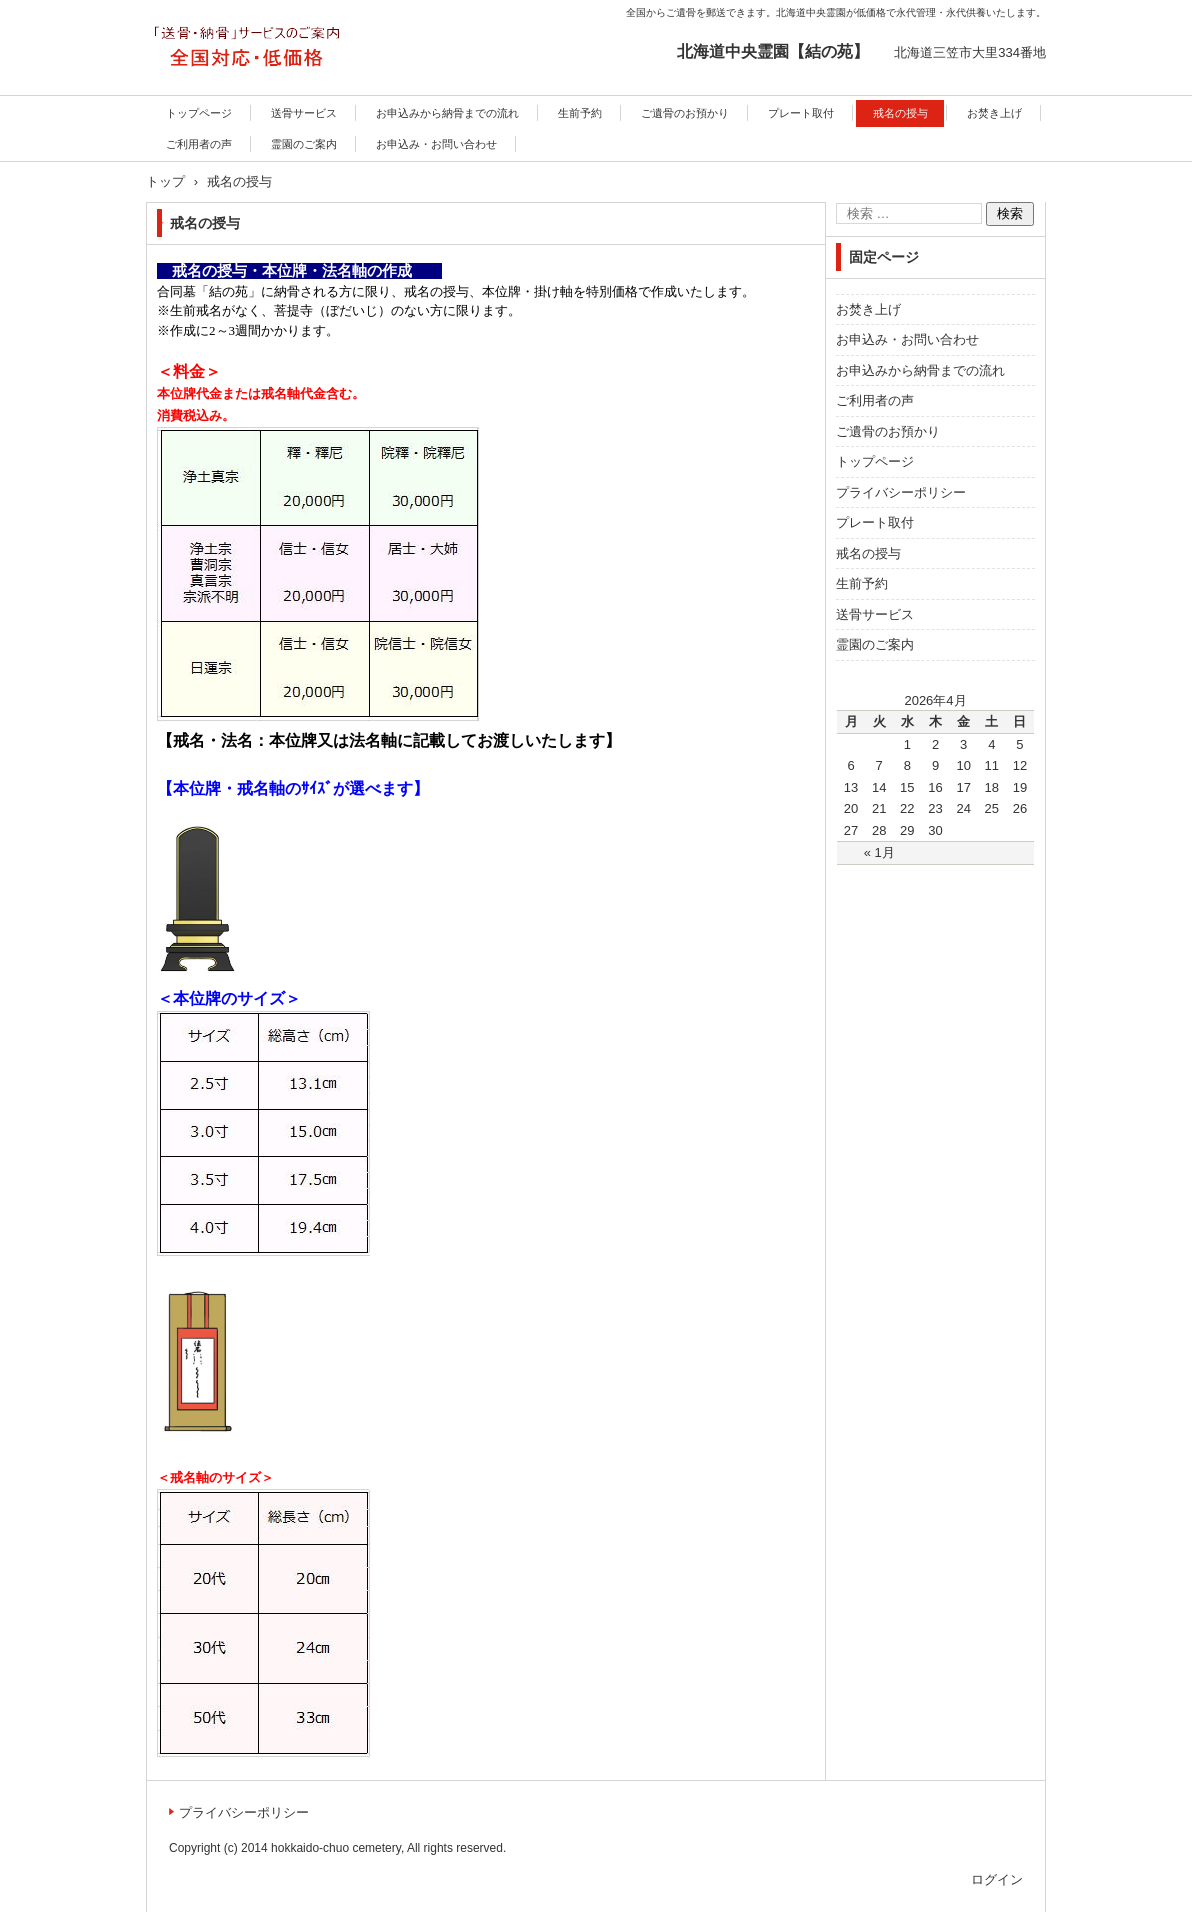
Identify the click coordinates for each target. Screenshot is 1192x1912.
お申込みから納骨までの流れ (447, 113)
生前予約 (580, 113)
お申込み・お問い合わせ (436, 144)
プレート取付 (801, 113)
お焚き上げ (994, 113)
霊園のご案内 (304, 144)
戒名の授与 (900, 113)
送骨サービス (304, 113)
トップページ (199, 113)
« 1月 (879, 852)
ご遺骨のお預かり (685, 113)
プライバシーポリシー (901, 492)
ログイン (997, 1879)
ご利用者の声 (199, 144)
